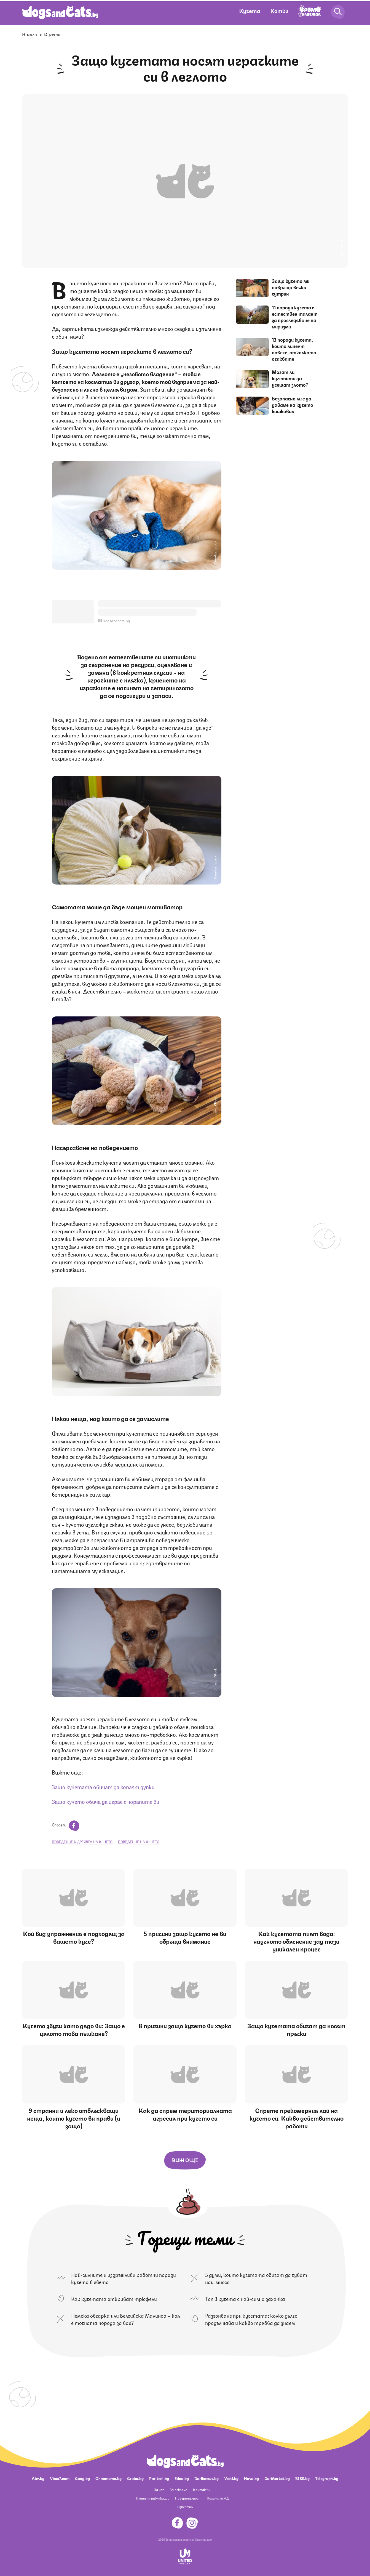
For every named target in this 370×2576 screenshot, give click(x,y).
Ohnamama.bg (108, 2478)
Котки (279, 10)
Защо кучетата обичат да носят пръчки (296, 2029)
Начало (29, 34)
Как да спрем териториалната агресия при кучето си (185, 2114)
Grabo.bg (135, 2478)
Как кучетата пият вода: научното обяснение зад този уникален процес (296, 1941)
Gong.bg (82, 2478)
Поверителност (188, 2498)
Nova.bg (251, 2478)
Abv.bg (38, 2478)
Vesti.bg (231, 2478)
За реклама (178, 2489)
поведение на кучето (138, 1841)
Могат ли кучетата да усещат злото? (290, 378)
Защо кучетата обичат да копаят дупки (103, 1787)
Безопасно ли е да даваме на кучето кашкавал (292, 404)
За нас (159, 2489)
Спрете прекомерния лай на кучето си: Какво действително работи (297, 2118)
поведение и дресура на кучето (82, 1841)
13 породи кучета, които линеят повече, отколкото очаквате (294, 349)
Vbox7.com (59, 2478)
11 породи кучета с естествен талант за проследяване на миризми (295, 317)
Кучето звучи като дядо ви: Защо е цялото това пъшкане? (74, 2029)
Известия (185, 2506)
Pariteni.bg (159, 2478)
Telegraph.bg (326, 2478)
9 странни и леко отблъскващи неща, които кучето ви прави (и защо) (73, 2118)
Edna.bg (182, 2478)
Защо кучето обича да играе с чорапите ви (105, 1801)
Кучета (249, 10)
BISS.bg (302, 2478)
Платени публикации (153, 2498)
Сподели (65, 1824)
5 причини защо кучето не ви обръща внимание (185, 1937)
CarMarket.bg (277, 2478)
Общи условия (203, 2539)
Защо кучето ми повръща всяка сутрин (290, 287)
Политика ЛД (218, 2498)
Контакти (201, 2489)
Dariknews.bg (206, 2478)
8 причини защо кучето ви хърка (185, 2025)
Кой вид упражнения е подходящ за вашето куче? (74, 1937)
